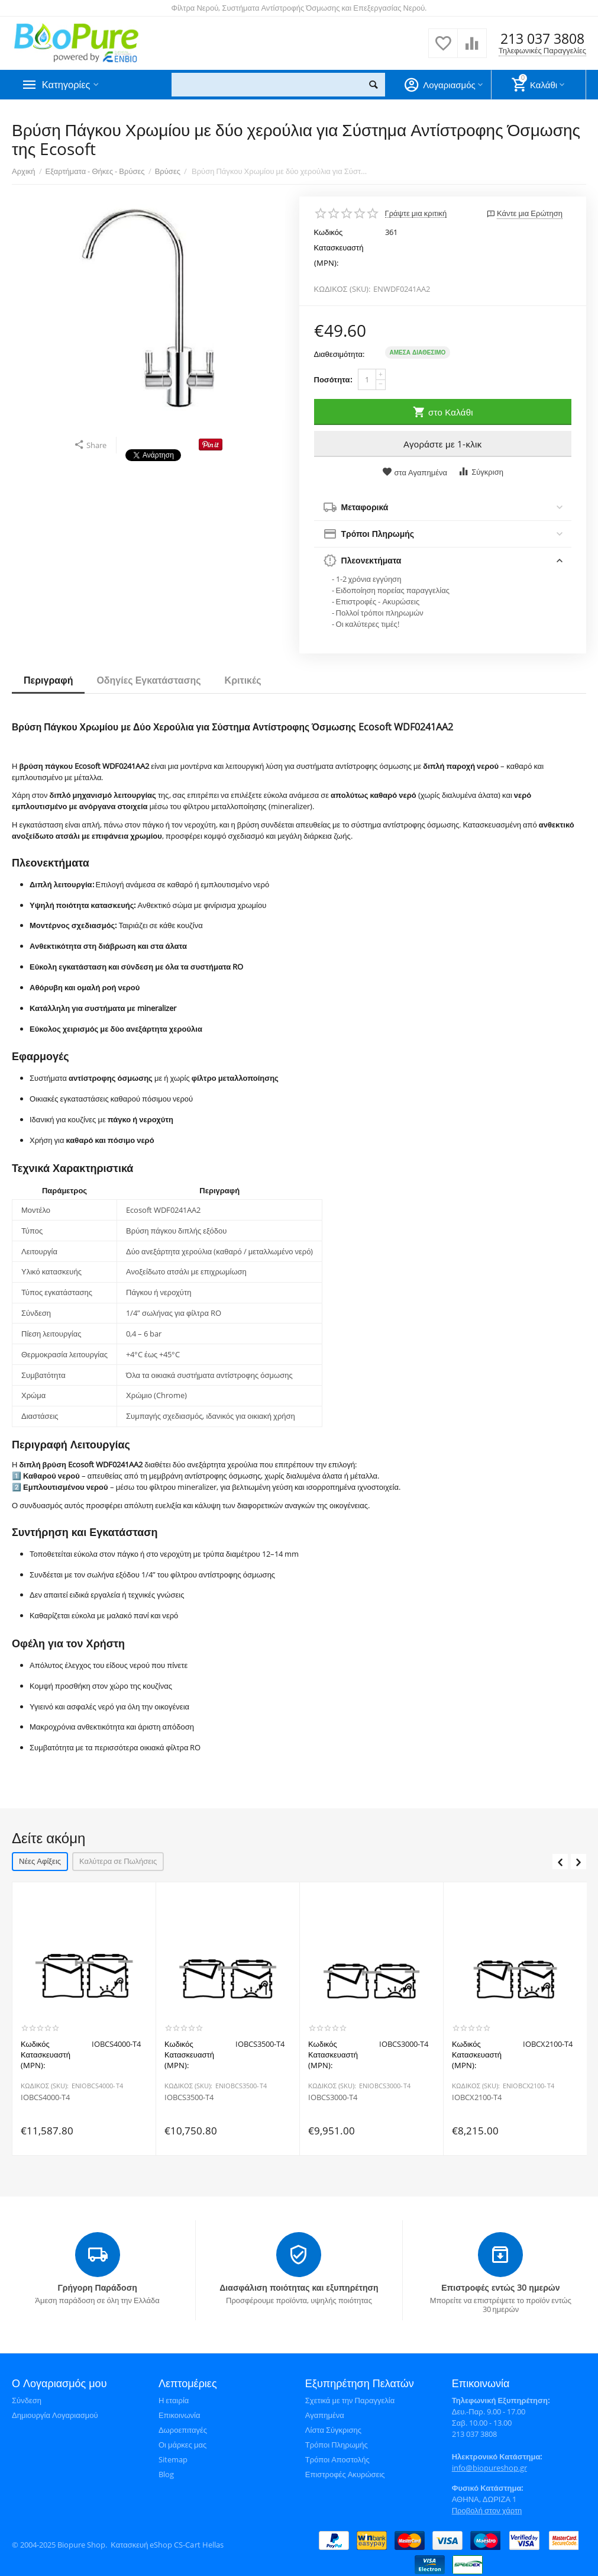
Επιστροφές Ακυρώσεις (345, 2473)
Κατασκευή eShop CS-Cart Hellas (167, 2543)
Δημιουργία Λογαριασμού (55, 2413)
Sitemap (173, 2458)
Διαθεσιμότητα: (339, 354)
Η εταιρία (174, 2399)
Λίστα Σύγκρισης (333, 2428)
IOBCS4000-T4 (45, 2097)
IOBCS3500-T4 (189, 2097)
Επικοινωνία (180, 2413)
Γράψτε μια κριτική (416, 213)
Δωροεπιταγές (183, 2428)
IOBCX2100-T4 (477, 2097)
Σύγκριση (480, 471)
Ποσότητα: (333, 379)
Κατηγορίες (67, 84)
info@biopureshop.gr (489, 2466)
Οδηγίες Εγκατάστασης (148, 680)
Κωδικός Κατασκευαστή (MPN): (339, 247)
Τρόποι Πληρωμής (336, 2443)
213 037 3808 (542, 38)
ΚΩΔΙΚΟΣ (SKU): (342, 289)
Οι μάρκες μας (182, 2443)
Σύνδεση (26, 2399)
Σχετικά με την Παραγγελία (350, 2399)
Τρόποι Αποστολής (337, 2458)
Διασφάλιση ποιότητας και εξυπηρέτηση (298, 2286)
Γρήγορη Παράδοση (97, 2286)
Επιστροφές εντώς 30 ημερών (500, 2286)
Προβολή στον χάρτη (487, 2509)
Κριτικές (243, 680)
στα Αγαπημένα (415, 472)
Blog (166, 2473)
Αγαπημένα (324, 2413)
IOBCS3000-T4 (332, 2097)
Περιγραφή (48, 680)
